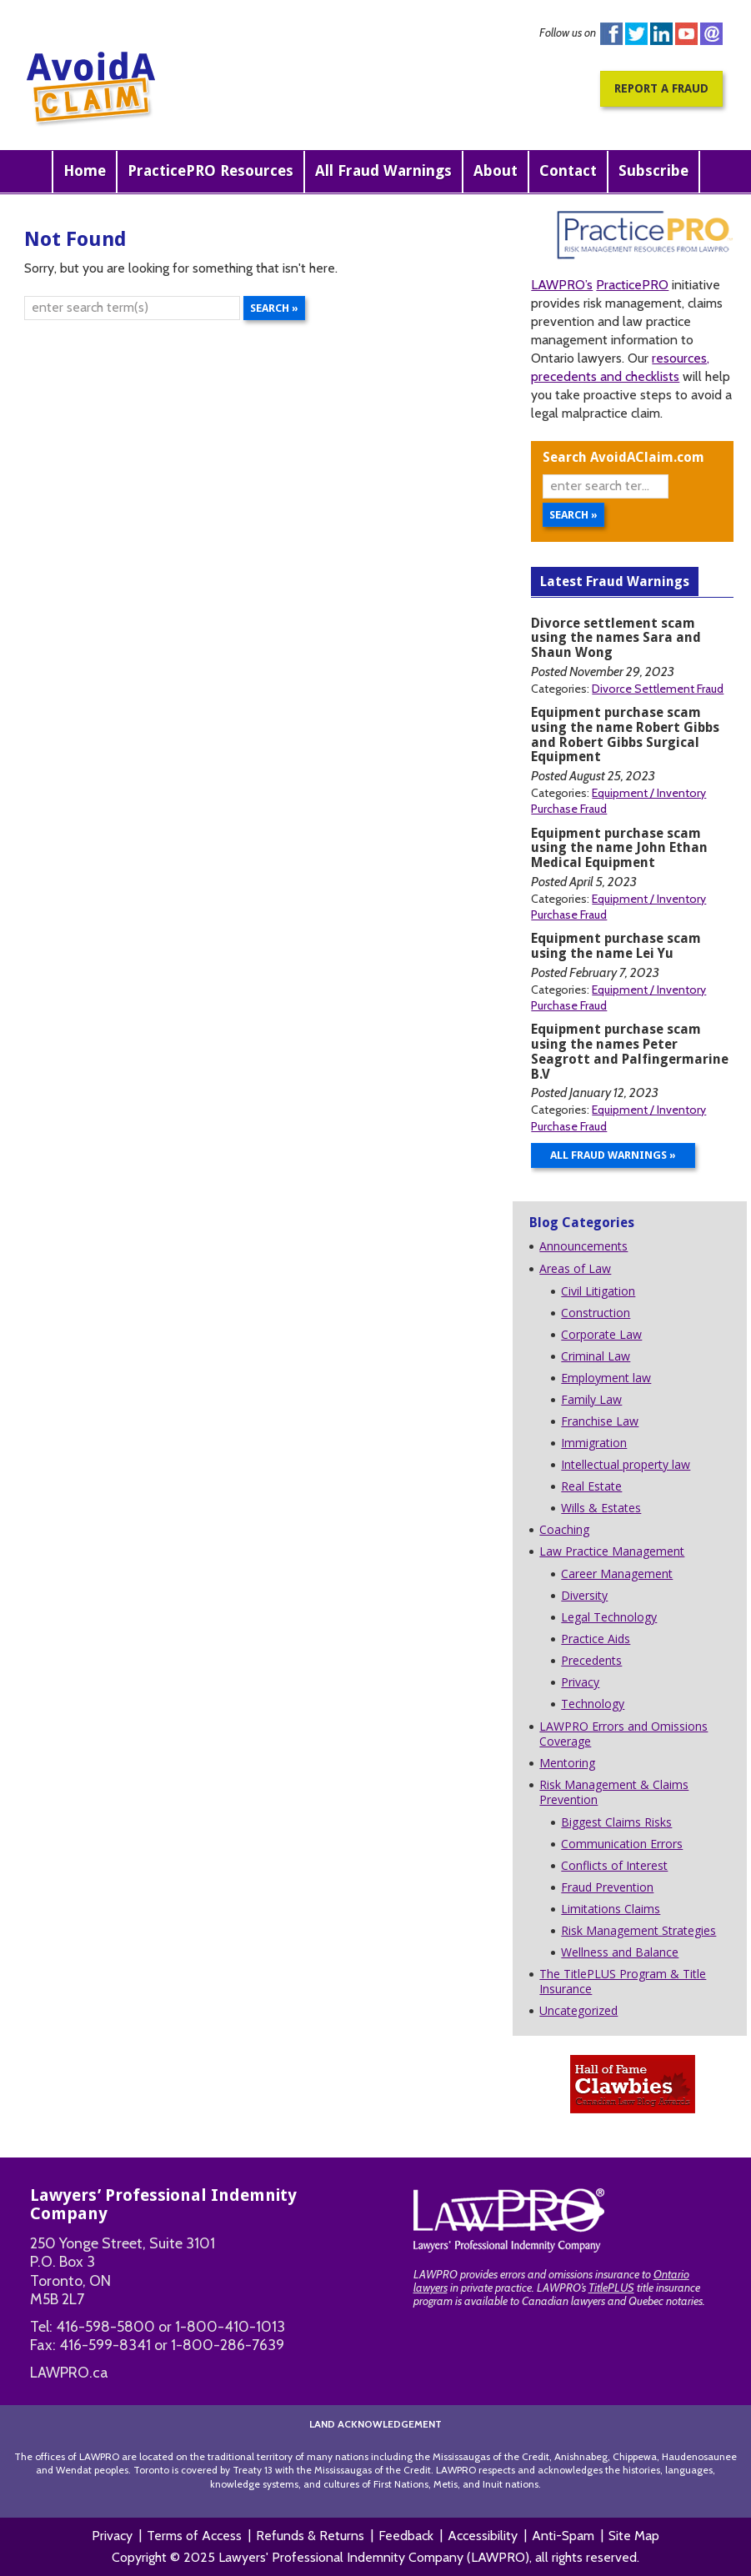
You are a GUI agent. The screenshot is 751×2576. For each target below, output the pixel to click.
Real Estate (591, 1486)
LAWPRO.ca (69, 2372)
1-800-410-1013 (230, 2327)
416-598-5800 (105, 2327)
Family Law (591, 1399)
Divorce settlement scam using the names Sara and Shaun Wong (616, 638)
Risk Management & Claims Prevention (613, 1792)
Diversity (584, 1595)
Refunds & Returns (310, 2535)
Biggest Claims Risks (616, 1822)
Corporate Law (601, 1334)
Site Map (633, 2535)
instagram (711, 34)
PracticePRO (632, 285)
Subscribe (653, 170)
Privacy (580, 1682)
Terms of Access (194, 2535)
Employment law (606, 1378)
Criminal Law (595, 1356)
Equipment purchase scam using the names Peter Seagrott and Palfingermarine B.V (629, 1051)
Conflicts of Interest (614, 1865)
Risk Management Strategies (638, 1930)
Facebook (611, 34)
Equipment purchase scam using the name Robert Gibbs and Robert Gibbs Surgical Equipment (625, 734)
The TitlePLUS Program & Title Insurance (622, 1981)
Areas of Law (575, 1268)
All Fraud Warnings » (613, 1155)
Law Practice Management (611, 1551)
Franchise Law (599, 1421)
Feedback (405, 2535)
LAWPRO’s (562, 285)
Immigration (594, 1443)
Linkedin (661, 34)
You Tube (686, 34)
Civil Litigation (598, 1291)
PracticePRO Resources (210, 170)
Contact (568, 170)
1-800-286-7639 (227, 2345)
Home (84, 170)
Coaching (564, 1529)
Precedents (591, 1660)
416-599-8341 (105, 2345)
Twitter (636, 34)
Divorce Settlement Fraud (657, 688)
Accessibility (483, 2535)
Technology (592, 1703)
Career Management (617, 1573)
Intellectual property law (625, 1464)
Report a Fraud (661, 88)
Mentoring (567, 1763)
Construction (595, 1313)
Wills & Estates (601, 1508)
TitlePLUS (611, 2287)
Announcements (583, 1246)
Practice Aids (595, 1638)
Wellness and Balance (619, 1952)
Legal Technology (609, 1617)
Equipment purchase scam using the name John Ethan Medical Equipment (619, 848)
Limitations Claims (610, 1909)
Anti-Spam (563, 2535)
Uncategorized (578, 2010)
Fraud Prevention (607, 1887)
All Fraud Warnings (383, 170)
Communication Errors (622, 1844)
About (495, 170)
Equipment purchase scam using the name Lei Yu (616, 945)
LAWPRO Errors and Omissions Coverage (623, 1733)
